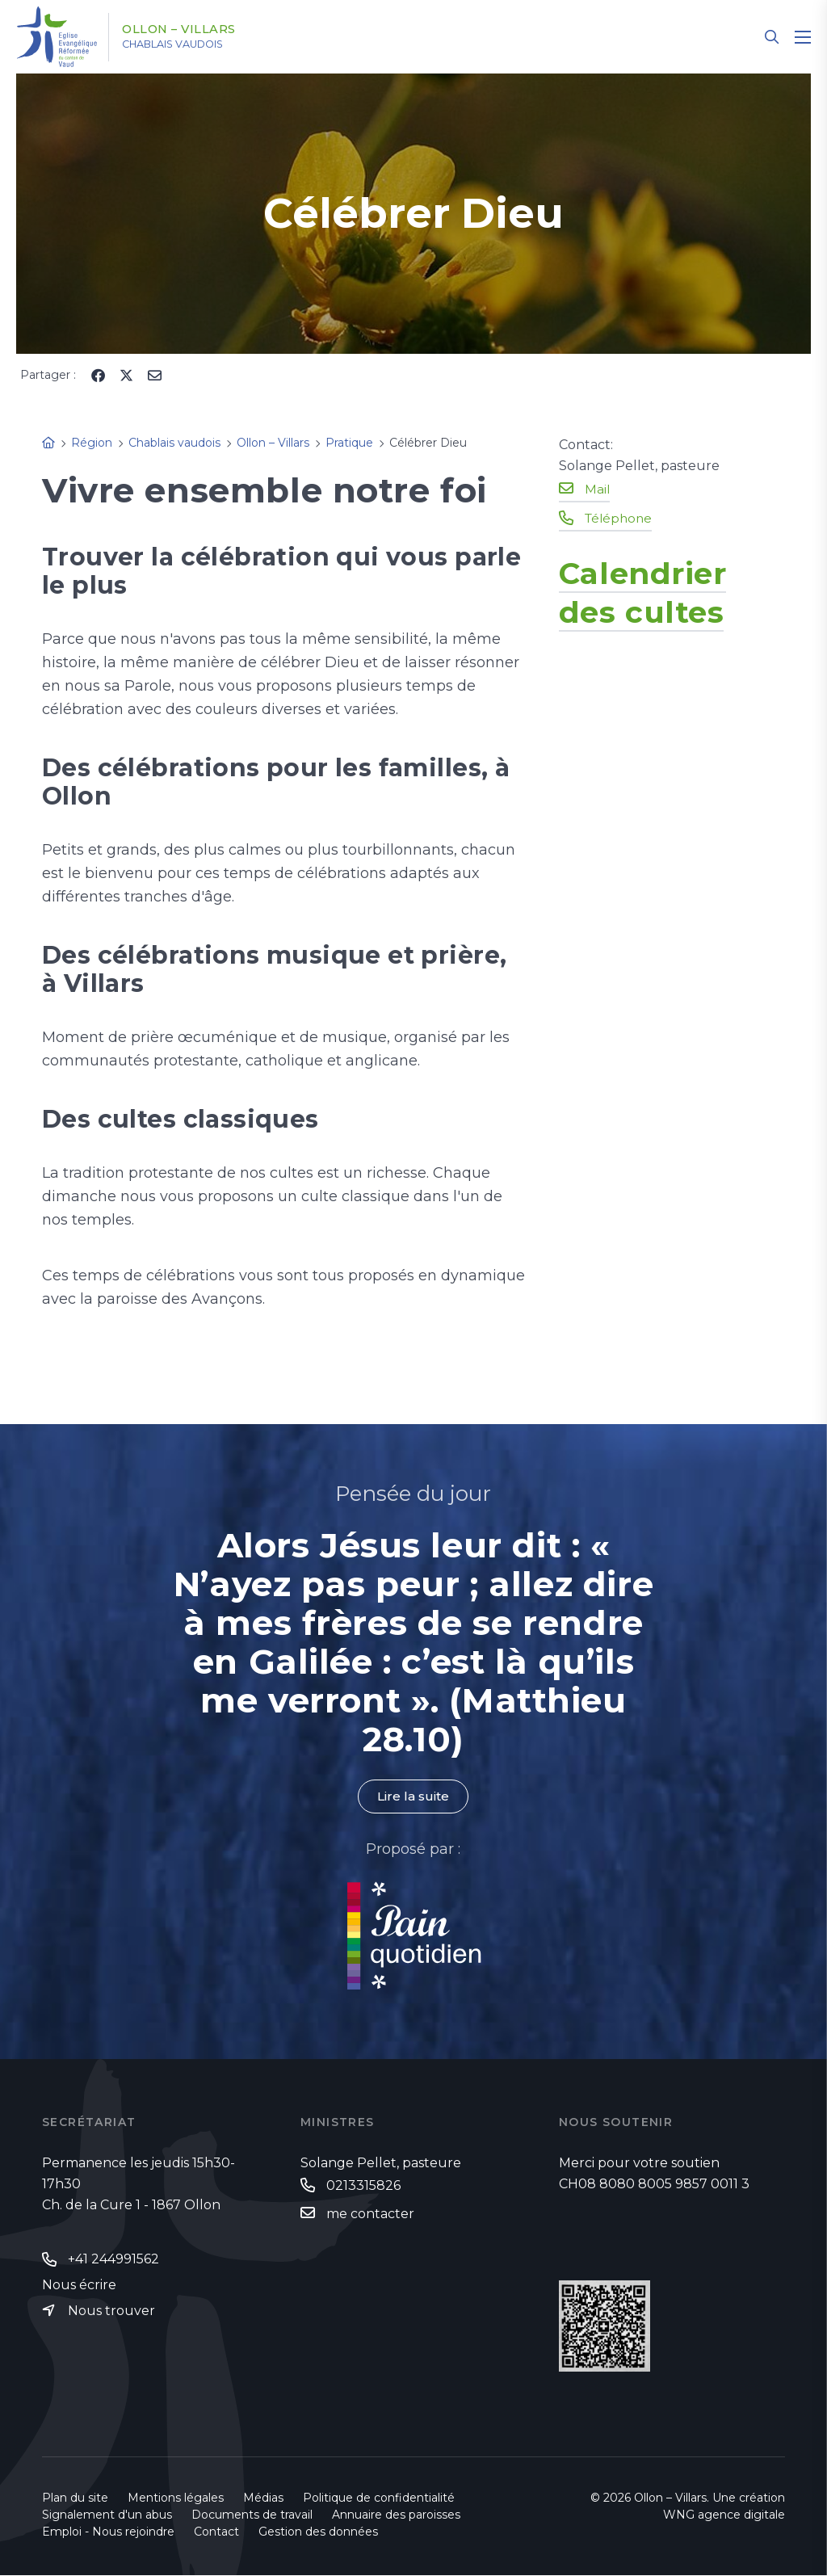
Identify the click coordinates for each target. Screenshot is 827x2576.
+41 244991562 (113, 2259)
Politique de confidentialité (379, 2498)
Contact (216, 2532)
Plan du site (75, 2498)
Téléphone (620, 517)
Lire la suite (413, 1797)
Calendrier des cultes (654, 591)
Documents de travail (252, 2515)
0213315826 (363, 2186)
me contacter (370, 2214)
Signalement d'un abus (107, 2515)
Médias (263, 2498)
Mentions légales (176, 2498)
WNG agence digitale (724, 2515)
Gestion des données (318, 2532)
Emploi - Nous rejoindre (108, 2532)
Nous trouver (111, 2312)
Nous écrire (79, 2285)
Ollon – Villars (191, 29)
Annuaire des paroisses (396, 2515)
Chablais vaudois (189, 44)
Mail (598, 488)
